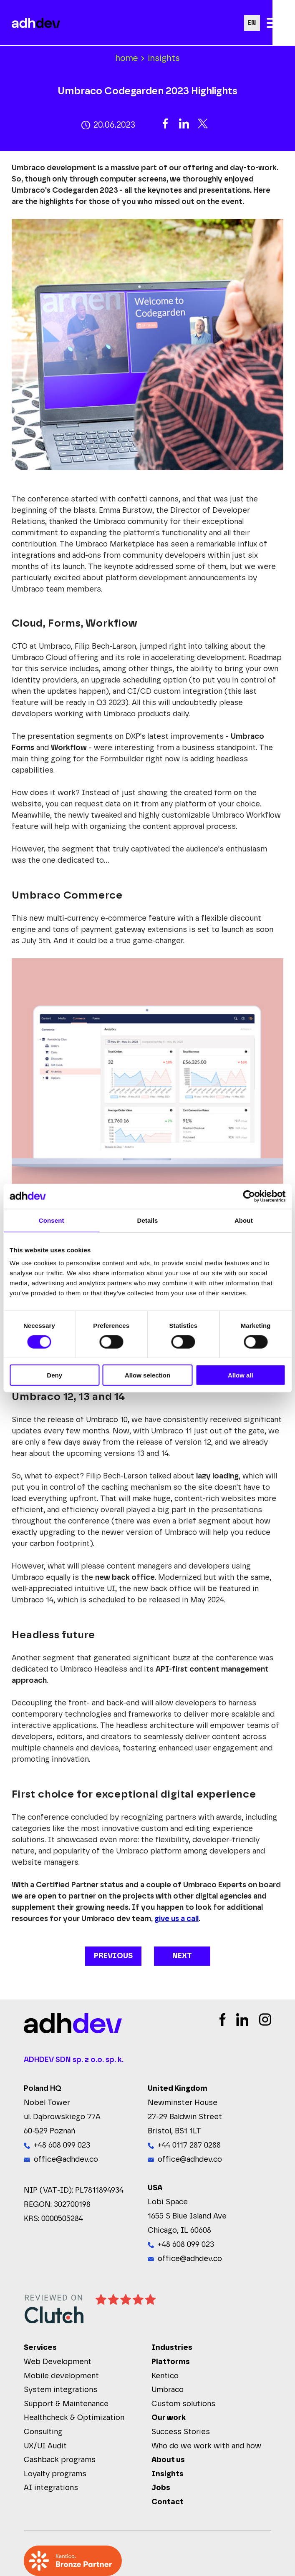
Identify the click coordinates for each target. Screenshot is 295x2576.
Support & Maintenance (66, 2404)
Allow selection (147, 1375)
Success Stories (180, 2432)
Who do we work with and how (206, 2446)
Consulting (43, 2432)
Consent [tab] (51, 1220)
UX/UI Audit (45, 2446)
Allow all (240, 1375)
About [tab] (243, 1220)
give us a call (176, 1919)
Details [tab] (147, 1220)
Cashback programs (60, 2460)
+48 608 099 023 (62, 2145)
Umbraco (167, 2390)
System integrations (60, 2390)
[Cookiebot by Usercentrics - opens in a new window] (248, 1196)
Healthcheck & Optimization (74, 2418)
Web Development (57, 2362)
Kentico (165, 2376)
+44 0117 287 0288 (189, 2145)
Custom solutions (183, 2404)
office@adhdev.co (66, 2159)
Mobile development (61, 2376)
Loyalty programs (55, 2474)
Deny (54, 1375)
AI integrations (51, 2488)
